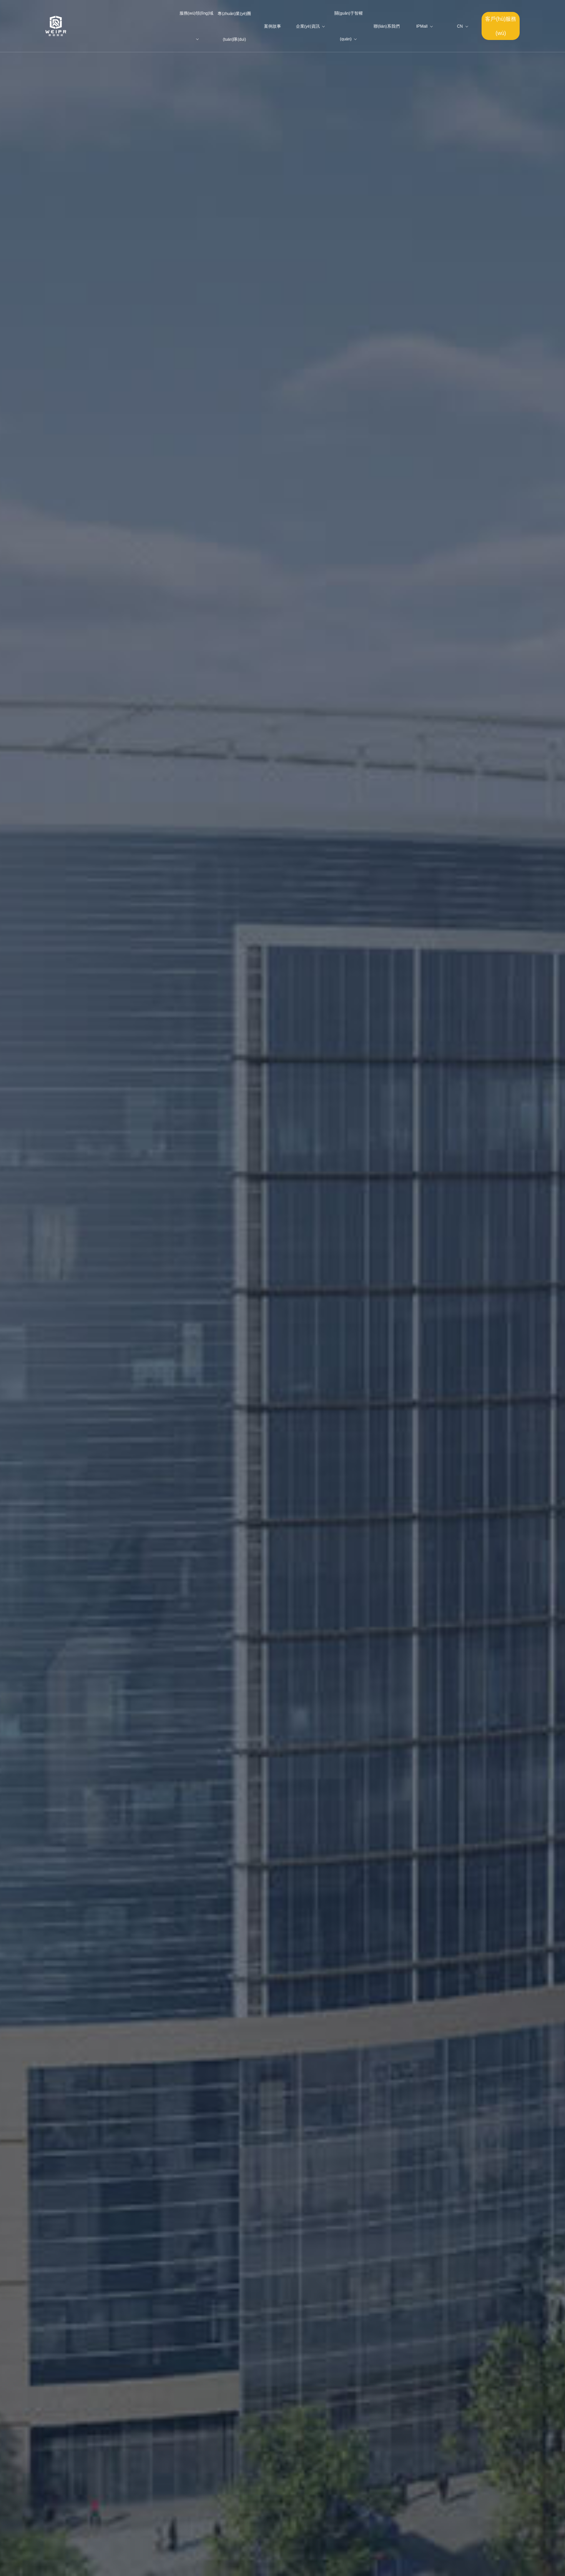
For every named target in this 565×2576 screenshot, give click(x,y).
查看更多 (434, 1984)
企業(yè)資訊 (140, 2345)
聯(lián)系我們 (168, 2334)
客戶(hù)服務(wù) (500, 26)
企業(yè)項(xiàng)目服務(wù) (112, 2390)
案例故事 (136, 2334)
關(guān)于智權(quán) (122, 1150)
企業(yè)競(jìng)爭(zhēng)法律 (114, 2423)
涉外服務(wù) (112, 2368)
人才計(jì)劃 (166, 2323)
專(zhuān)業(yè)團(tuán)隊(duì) (396, 1366)
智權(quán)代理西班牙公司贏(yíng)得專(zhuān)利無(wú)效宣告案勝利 (182, 2012)
